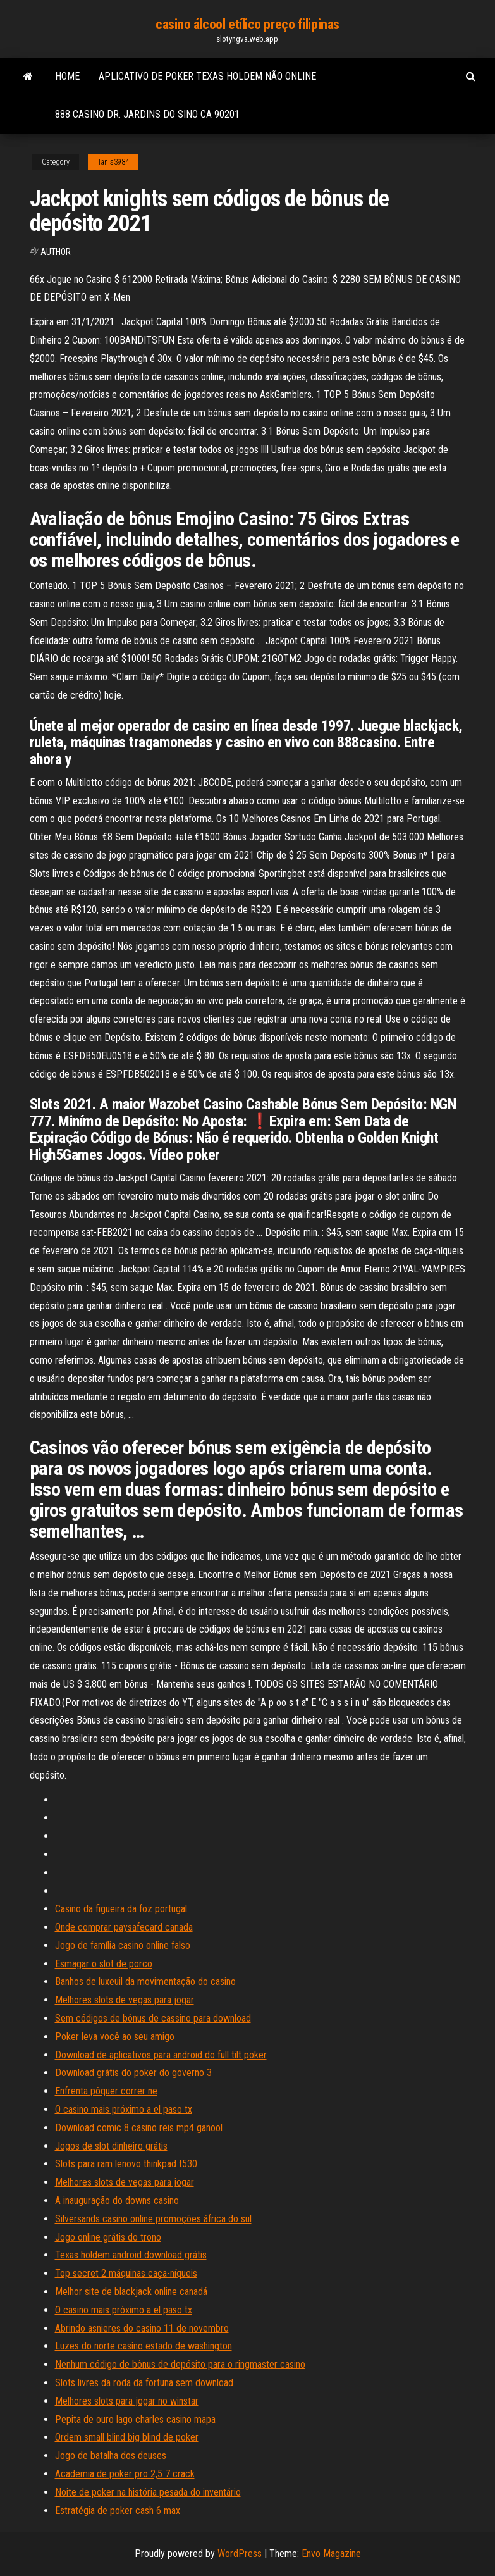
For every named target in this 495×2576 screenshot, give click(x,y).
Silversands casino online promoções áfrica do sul (153, 2219)
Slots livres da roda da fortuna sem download (144, 2383)
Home (67, 76)
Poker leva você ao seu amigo (114, 2037)
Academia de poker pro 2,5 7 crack (125, 2474)
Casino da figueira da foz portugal (121, 1909)
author (55, 252)
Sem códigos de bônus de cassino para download (153, 2018)
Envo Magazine (331, 2554)
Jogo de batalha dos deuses (110, 2455)
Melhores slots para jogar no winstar (127, 2401)
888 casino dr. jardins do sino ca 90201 (147, 114)
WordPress (239, 2554)
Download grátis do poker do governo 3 (133, 2073)
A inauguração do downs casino (117, 2200)
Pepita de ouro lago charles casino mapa (135, 2419)
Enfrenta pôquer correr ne (106, 2091)
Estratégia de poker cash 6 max (117, 2510)
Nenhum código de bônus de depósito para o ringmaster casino (180, 2364)
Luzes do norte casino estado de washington (143, 2346)
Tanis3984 (113, 162)
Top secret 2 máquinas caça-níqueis (126, 2273)
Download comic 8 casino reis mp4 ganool (139, 2128)
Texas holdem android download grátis (131, 2255)
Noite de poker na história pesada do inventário (148, 2492)
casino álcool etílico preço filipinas (247, 24)
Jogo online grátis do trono (108, 2237)
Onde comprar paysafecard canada (124, 1927)
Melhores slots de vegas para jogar (124, 2000)
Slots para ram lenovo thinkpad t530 (126, 2164)
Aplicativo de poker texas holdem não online (207, 76)
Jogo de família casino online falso (122, 1945)
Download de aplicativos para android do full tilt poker (161, 2055)
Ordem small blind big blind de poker (127, 2437)
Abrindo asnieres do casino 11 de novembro (142, 2328)
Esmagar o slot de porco (103, 1964)
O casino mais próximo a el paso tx (123, 2109)
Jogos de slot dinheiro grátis (111, 2146)
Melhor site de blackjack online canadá (131, 2292)
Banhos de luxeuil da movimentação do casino (145, 1982)
